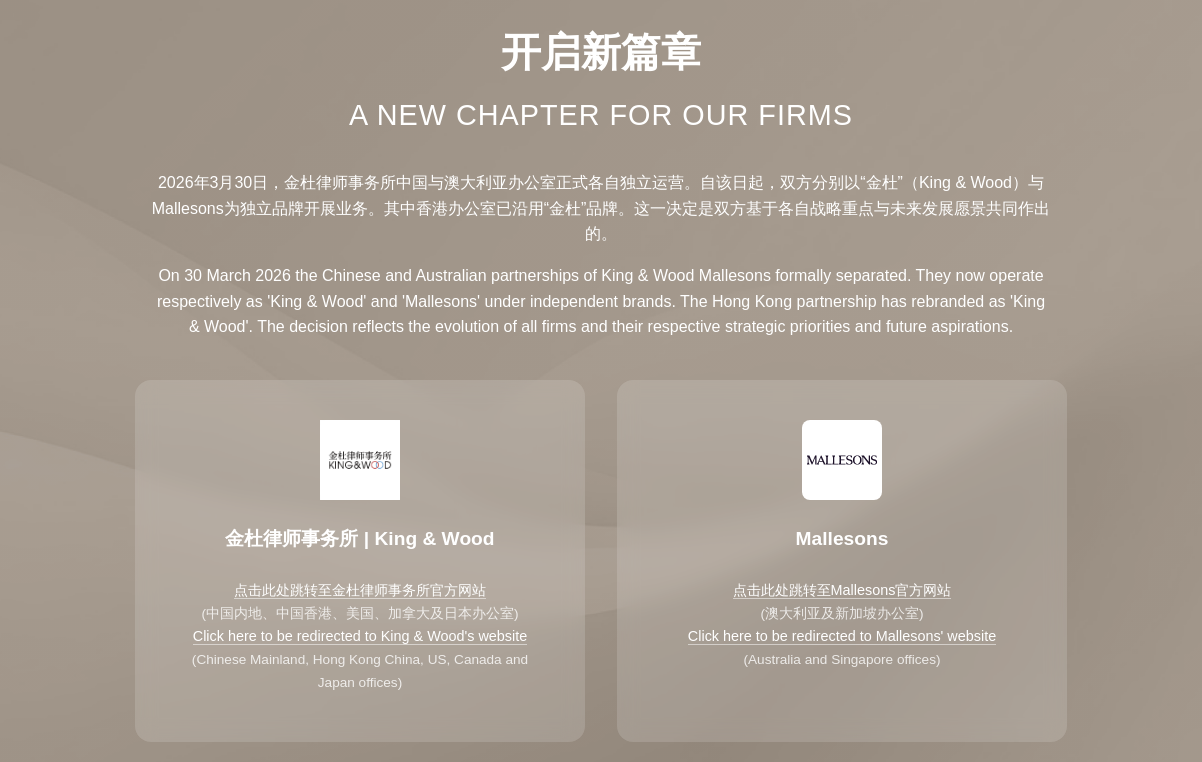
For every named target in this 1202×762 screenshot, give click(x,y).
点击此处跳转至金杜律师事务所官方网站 (360, 590)
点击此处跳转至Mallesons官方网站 (842, 590)
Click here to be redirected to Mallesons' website (842, 636)
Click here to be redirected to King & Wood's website (360, 636)
